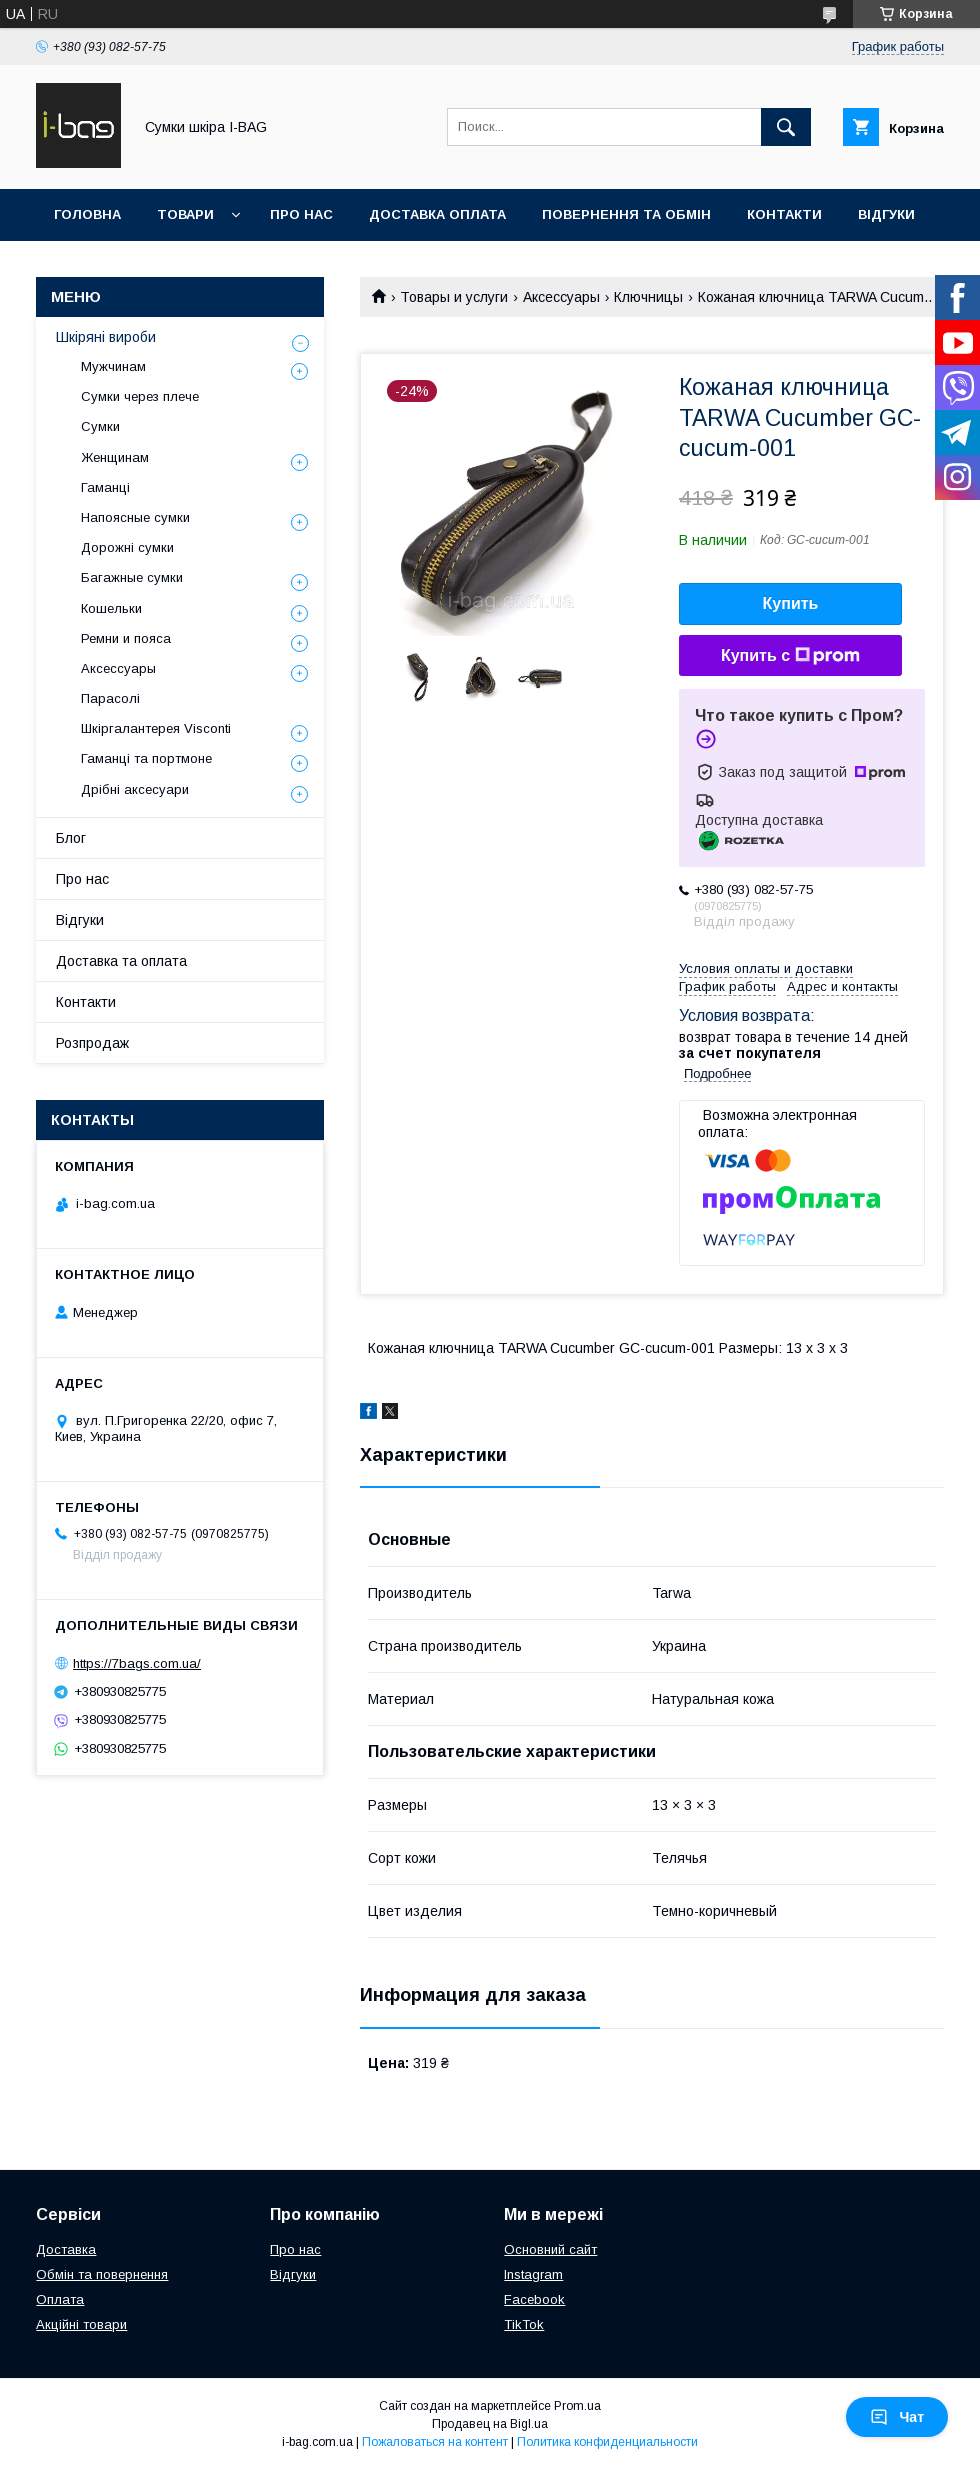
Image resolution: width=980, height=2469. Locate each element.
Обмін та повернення (102, 2274)
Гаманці (105, 487)
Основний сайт (550, 2249)
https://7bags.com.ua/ (137, 1663)
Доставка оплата (437, 214)
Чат (897, 2417)
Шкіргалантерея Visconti (156, 728)
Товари (185, 214)
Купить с (790, 656)
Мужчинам (113, 366)
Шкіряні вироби (106, 337)
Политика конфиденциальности (607, 2442)
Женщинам (115, 457)
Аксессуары (561, 297)
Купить (791, 603)
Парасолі (110, 698)
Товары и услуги (454, 297)
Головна (87, 214)
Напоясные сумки (135, 517)
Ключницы (648, 297)
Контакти (784, 214)
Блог (71, 838)
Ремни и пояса (126, 638)
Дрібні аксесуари (135, 789)
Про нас (301, 214)
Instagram (533, 2274)
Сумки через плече (140, 396)
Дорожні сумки (127, 547)
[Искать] (786, 127)
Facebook (534, 2299)
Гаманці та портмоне (146, 758)
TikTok (524, 2324)
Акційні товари (81, 2324)
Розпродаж (92, 1043)
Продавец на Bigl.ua (490, 2424)
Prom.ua (577, 2406)
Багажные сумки (132, 577)
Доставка (66, 2249)
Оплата (60, 2299)
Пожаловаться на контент (435, 2442)
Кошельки (111, 608)
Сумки (100, 426)
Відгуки (886, 214)
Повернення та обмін (626, 214)
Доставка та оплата (121, 961)
